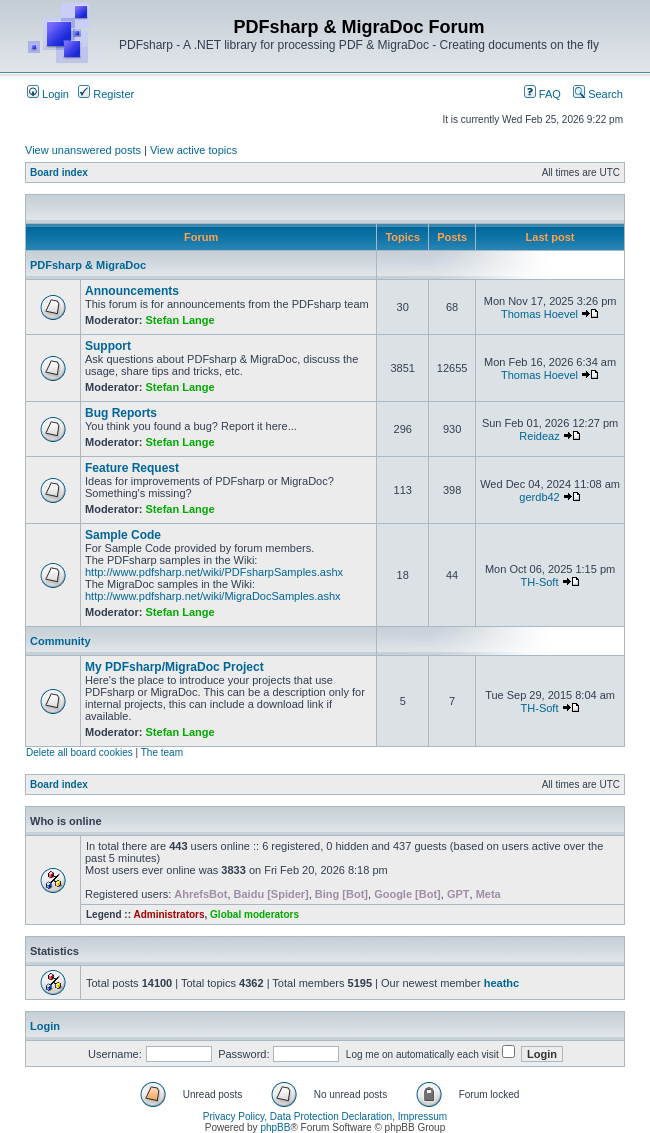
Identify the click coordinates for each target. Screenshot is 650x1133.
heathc (501, 983)
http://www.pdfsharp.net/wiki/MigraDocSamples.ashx (213, 596)
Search (598, 94)
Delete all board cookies (79, 752)
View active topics (193, 150)
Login (48, 94)
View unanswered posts (83, 150)
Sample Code (123, 535)
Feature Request (132, 468)
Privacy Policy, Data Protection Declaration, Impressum (325, 1116)
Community (60, 641)
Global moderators (254, 914)
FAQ (542, 94)
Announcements (132, 291)
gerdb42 (539, 497)
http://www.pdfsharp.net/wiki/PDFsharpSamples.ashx (214, 572)
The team (162, 752)
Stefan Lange (180, 320)
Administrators (168, 914)
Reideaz (539, 436)
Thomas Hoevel (539, 314)
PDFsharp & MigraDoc (88, 265)
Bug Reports (121, 413)
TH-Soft (540, 582)
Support (108, 346)
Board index (59, 172)
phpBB (275, 1127)
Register (106, 94)
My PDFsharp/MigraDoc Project (174, 667)
